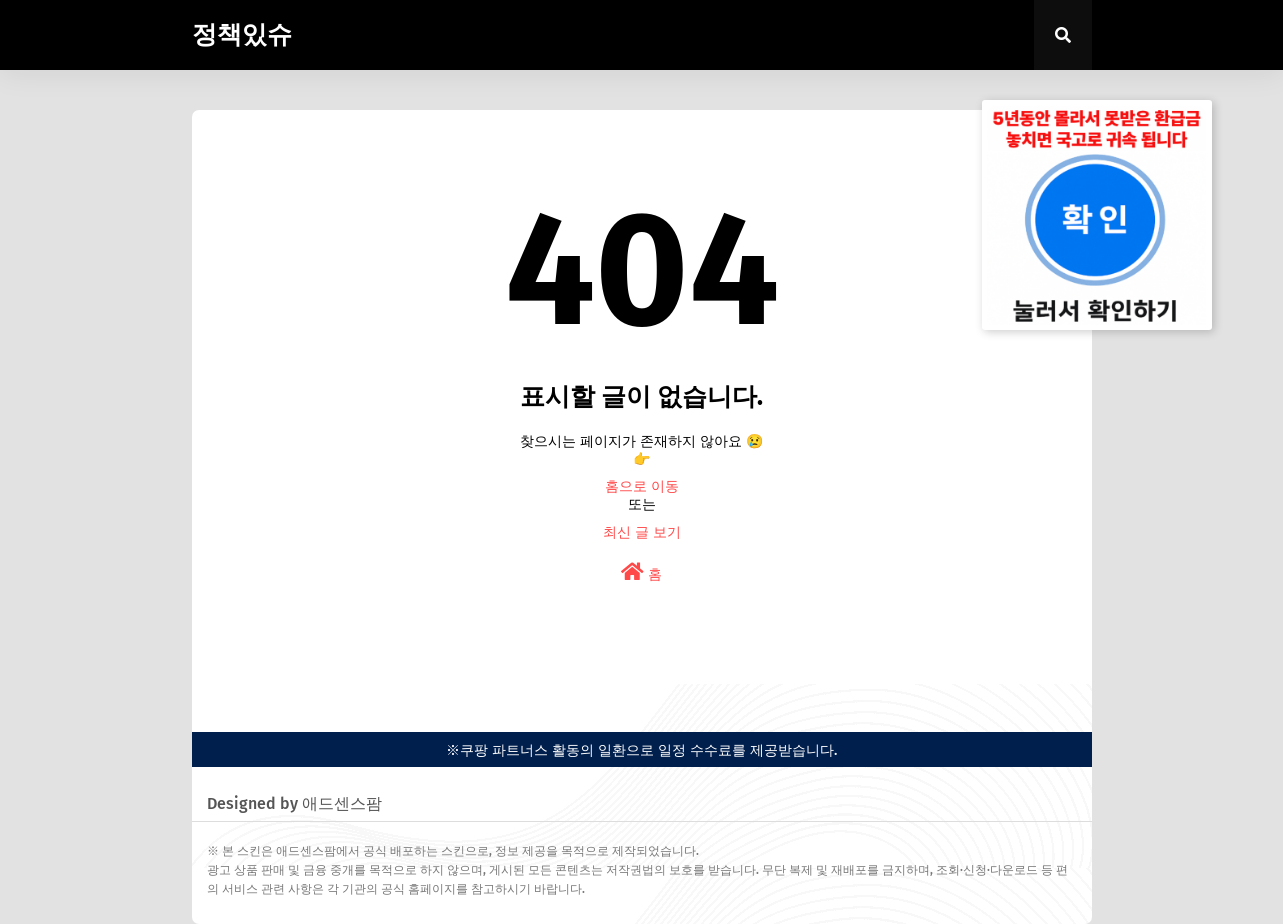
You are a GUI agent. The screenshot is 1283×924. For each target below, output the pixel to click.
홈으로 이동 (642, 486)
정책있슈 (242, 35)
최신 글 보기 (642, 532)
